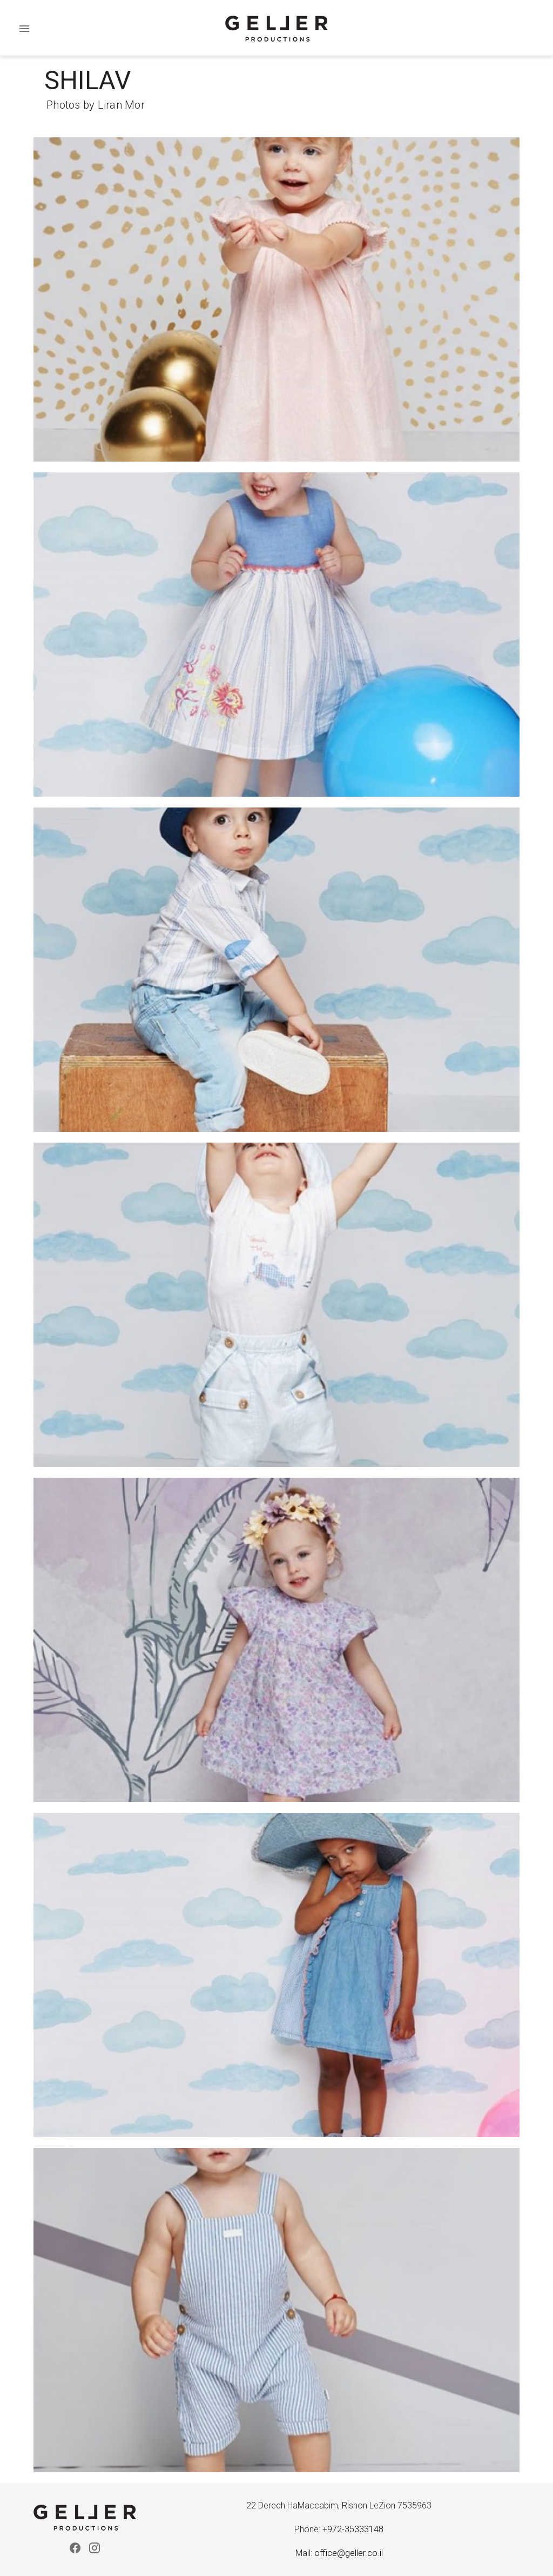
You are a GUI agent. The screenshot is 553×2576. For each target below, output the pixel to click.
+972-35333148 (352, 2529)
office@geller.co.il (348, 2553)
